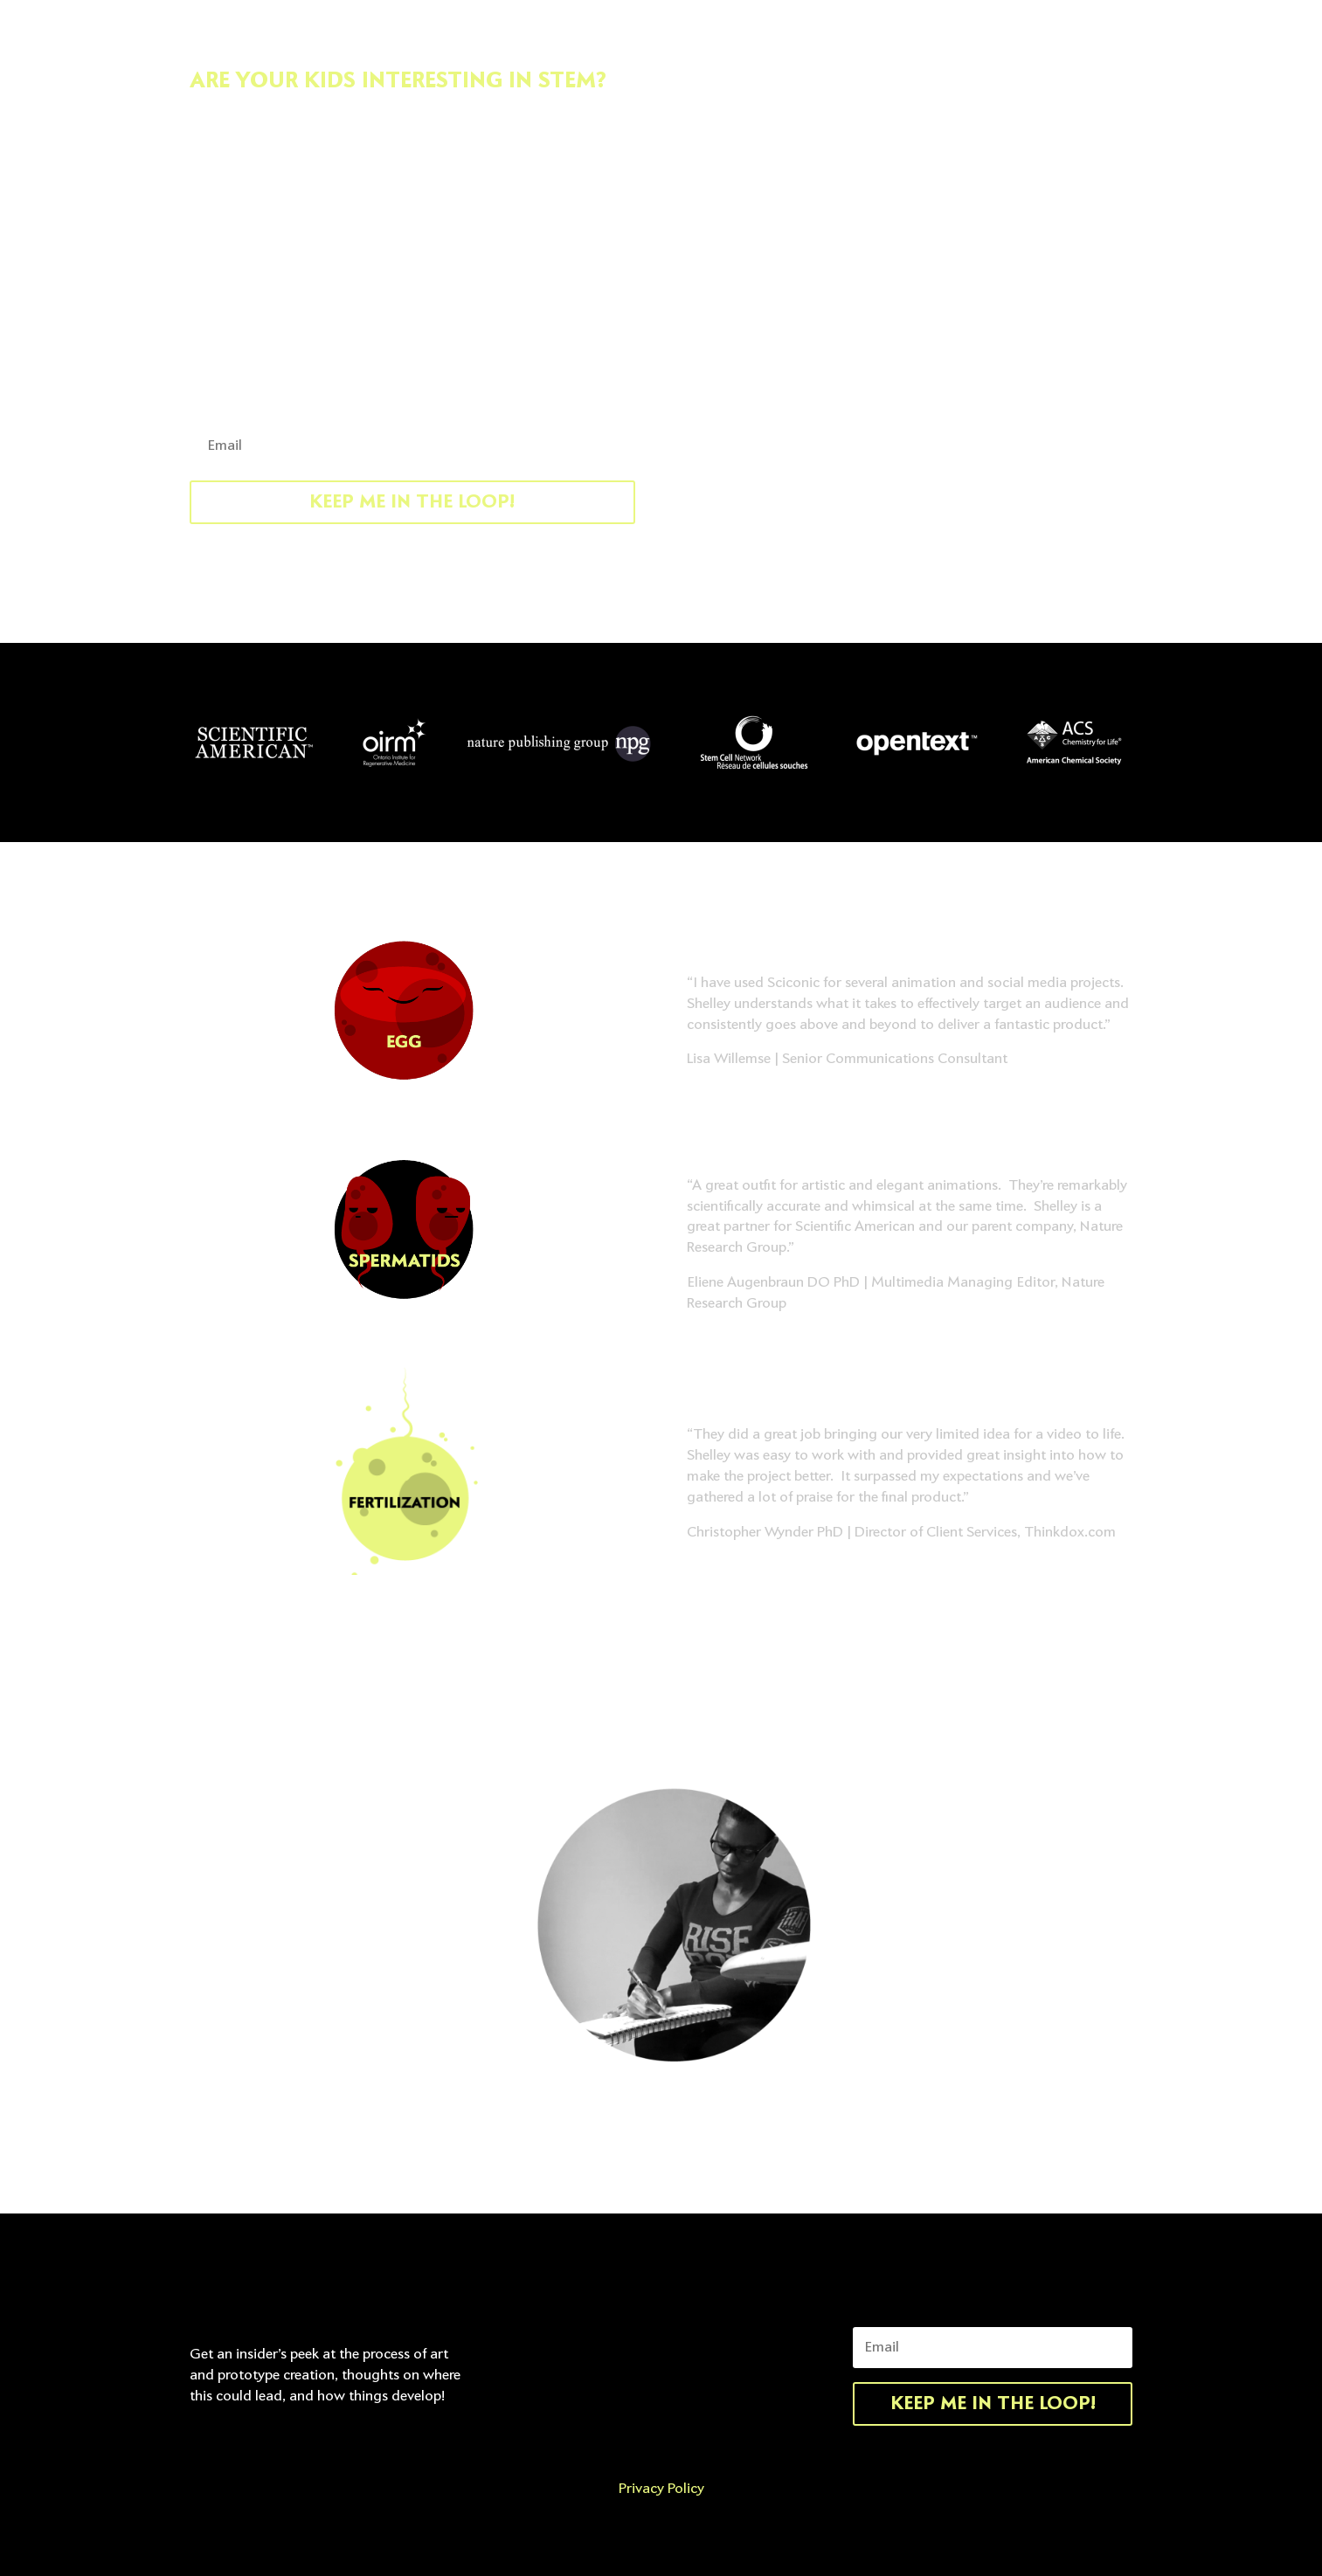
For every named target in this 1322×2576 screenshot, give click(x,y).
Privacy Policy (661, 2489)
